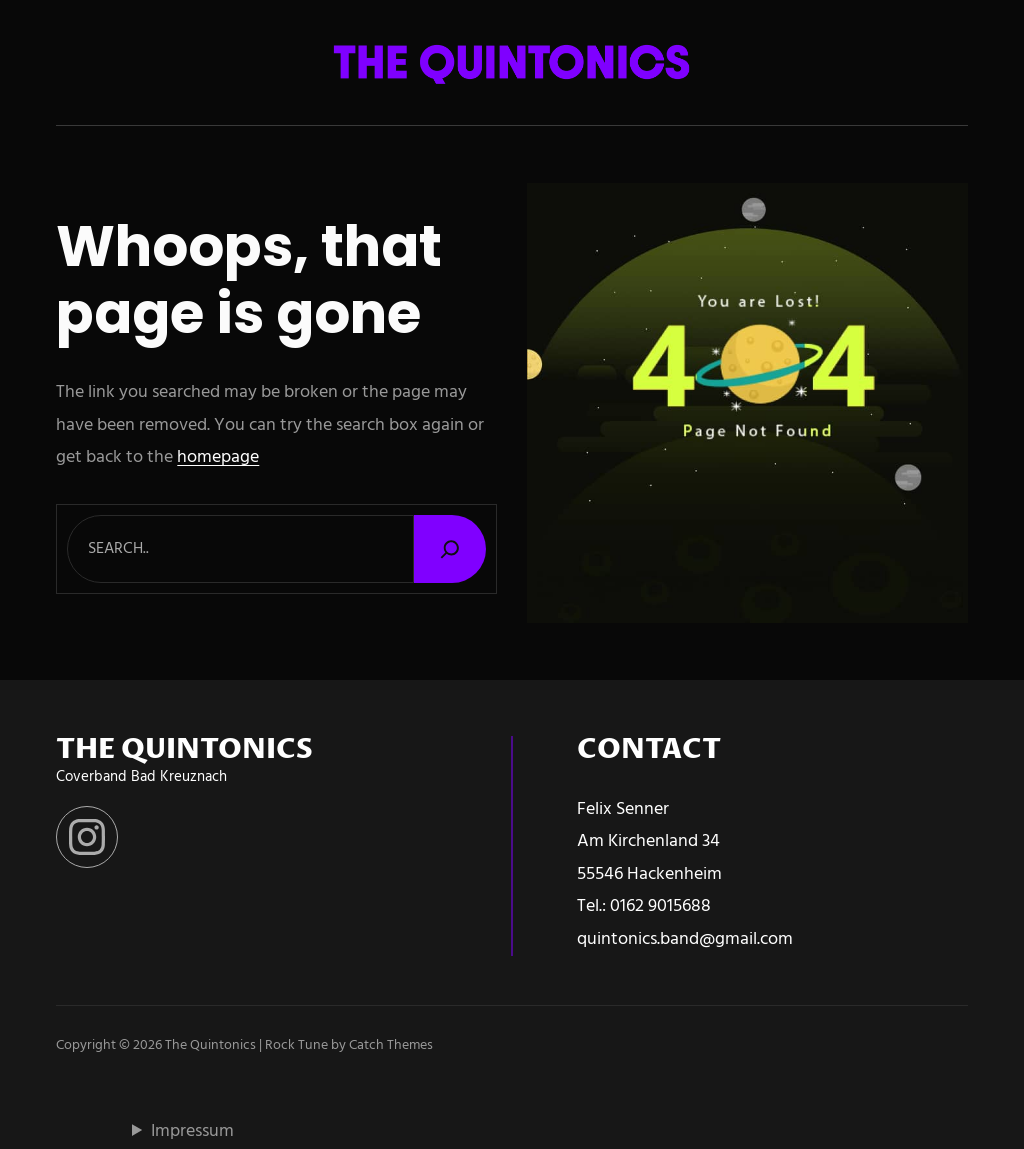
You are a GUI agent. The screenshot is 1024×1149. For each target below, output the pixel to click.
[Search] (450, 548)
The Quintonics (210, 1045)
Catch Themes (391, 1045)
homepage (218, 457)
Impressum (192, 1131)
